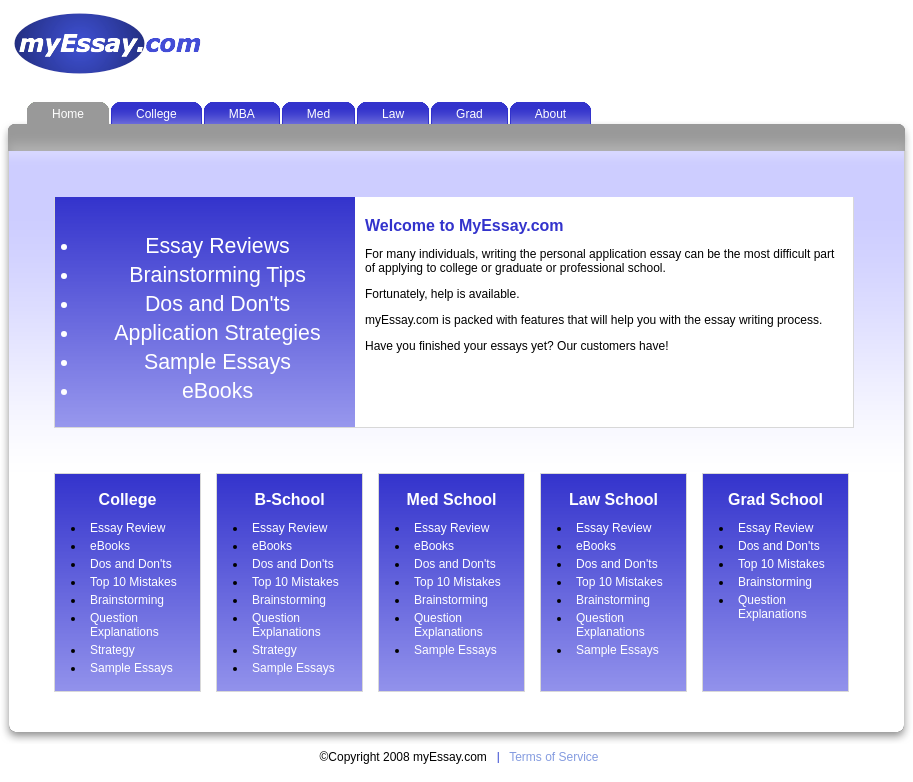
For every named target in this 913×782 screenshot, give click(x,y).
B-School (289, 499)
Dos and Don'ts (217, 304)
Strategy (112, 650)
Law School (613, 499)
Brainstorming (127, 600)
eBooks (217, 391)
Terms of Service (553, 757)
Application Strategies (217, 333)
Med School (452, 499)
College (128, 499)
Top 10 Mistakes (133, 582)
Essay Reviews (217, 246)
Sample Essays (217, 362)
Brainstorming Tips (217, 275)
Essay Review (127, 528)
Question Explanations (124, 625)
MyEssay (110, 43)
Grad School (775, 499)
